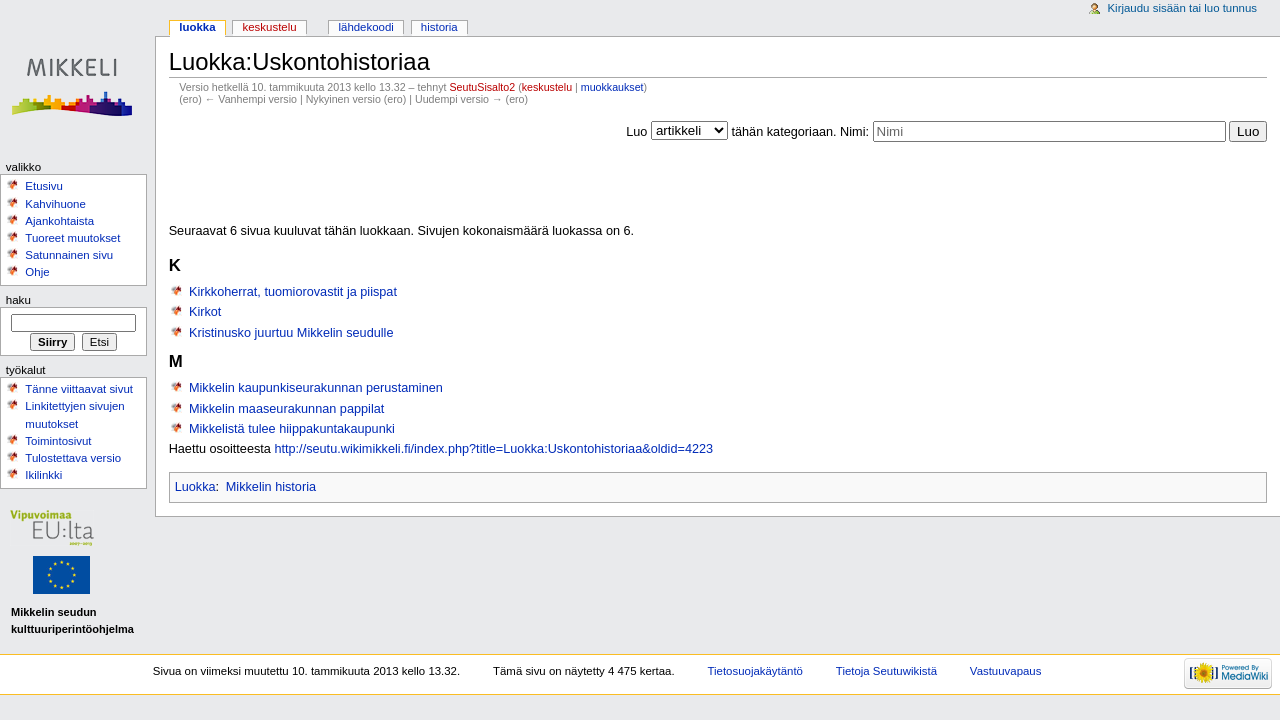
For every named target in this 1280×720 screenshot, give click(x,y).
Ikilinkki (43, 475)
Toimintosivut (58, 441)
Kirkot (205, 312)
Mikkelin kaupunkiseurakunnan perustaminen (316, 388)
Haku (18, 300)
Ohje (37, 272)
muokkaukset (612, 87)
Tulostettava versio (73, 458)
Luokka (195, 487)
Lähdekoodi (365, 27)
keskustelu (547, 87)
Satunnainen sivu (69, 255)
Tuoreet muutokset (72, 238)
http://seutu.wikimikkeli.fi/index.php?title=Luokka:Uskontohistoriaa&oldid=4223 (493, 449)
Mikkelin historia (271, 487)
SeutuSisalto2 (482, 87)
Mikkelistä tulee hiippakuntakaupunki (292, 429)
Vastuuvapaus (1006, 671)
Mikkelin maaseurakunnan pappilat (286, 409)
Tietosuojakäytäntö (755, 671)
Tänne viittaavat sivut (79, 389)
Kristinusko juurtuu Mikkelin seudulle (291, 333)
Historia (439, 27)
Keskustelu (270, 27)
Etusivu (44, 186)
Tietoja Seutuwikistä (886, 671)
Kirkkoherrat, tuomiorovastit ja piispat (293, 292)
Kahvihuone (55, 204)
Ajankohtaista (59, 221)
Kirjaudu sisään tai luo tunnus (1182, 8)
